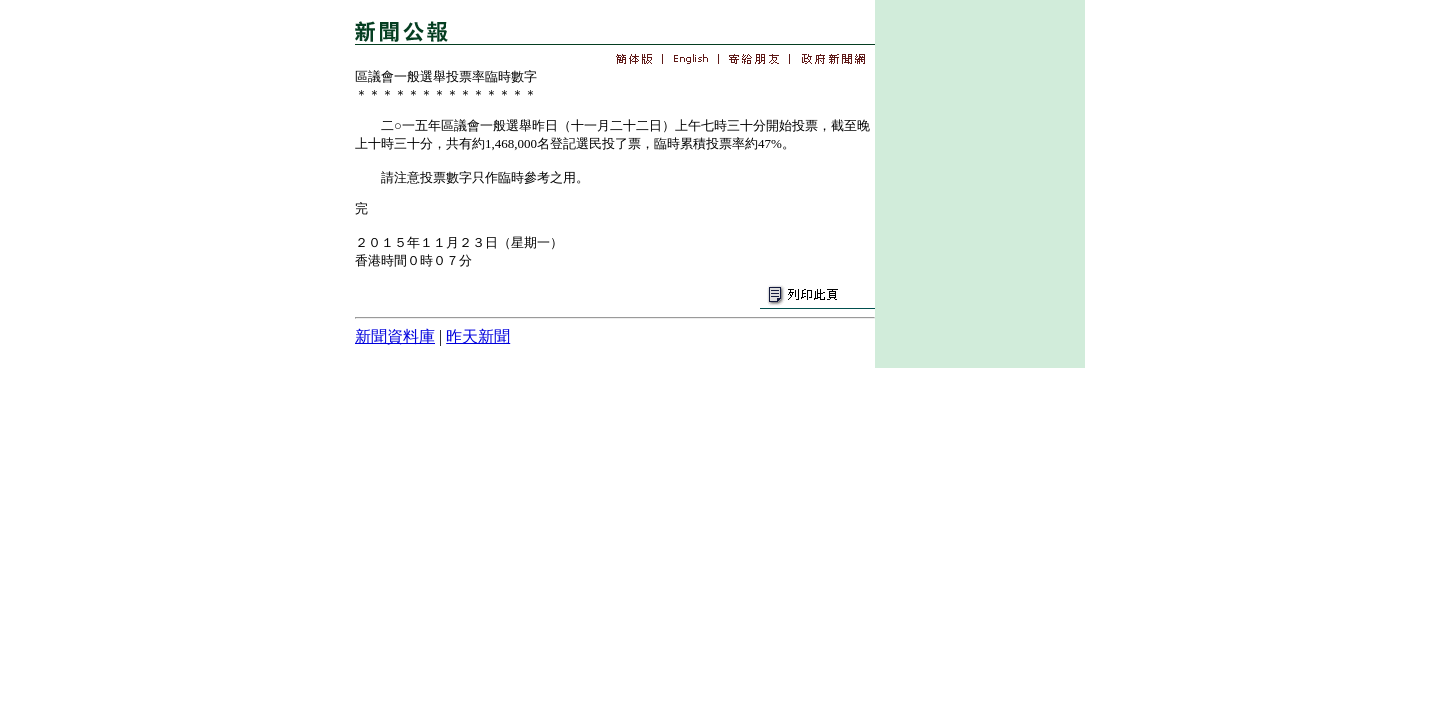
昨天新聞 (478, 336)
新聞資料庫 (395, 336)
